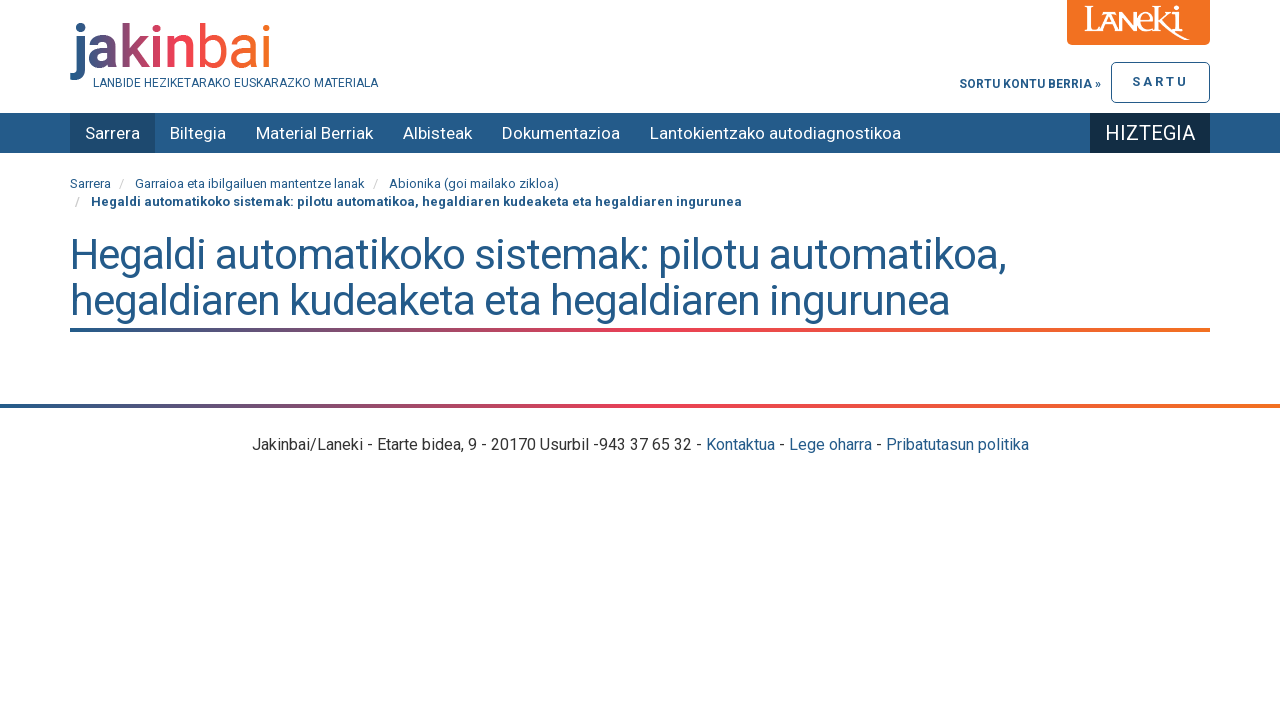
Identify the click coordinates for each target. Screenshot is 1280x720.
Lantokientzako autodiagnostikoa (775, 133)
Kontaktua (740, 444)
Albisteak (437, 133)
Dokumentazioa (561, 133)
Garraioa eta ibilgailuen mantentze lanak (250, 183)
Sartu (1160, 81)
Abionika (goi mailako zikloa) (474, 183)
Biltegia (198, 133)
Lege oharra (830, 444)
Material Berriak (314, 133)
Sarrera (112, 133)
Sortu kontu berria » (1030, 84)
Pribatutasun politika (957, 444)
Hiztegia (1150, 133)
